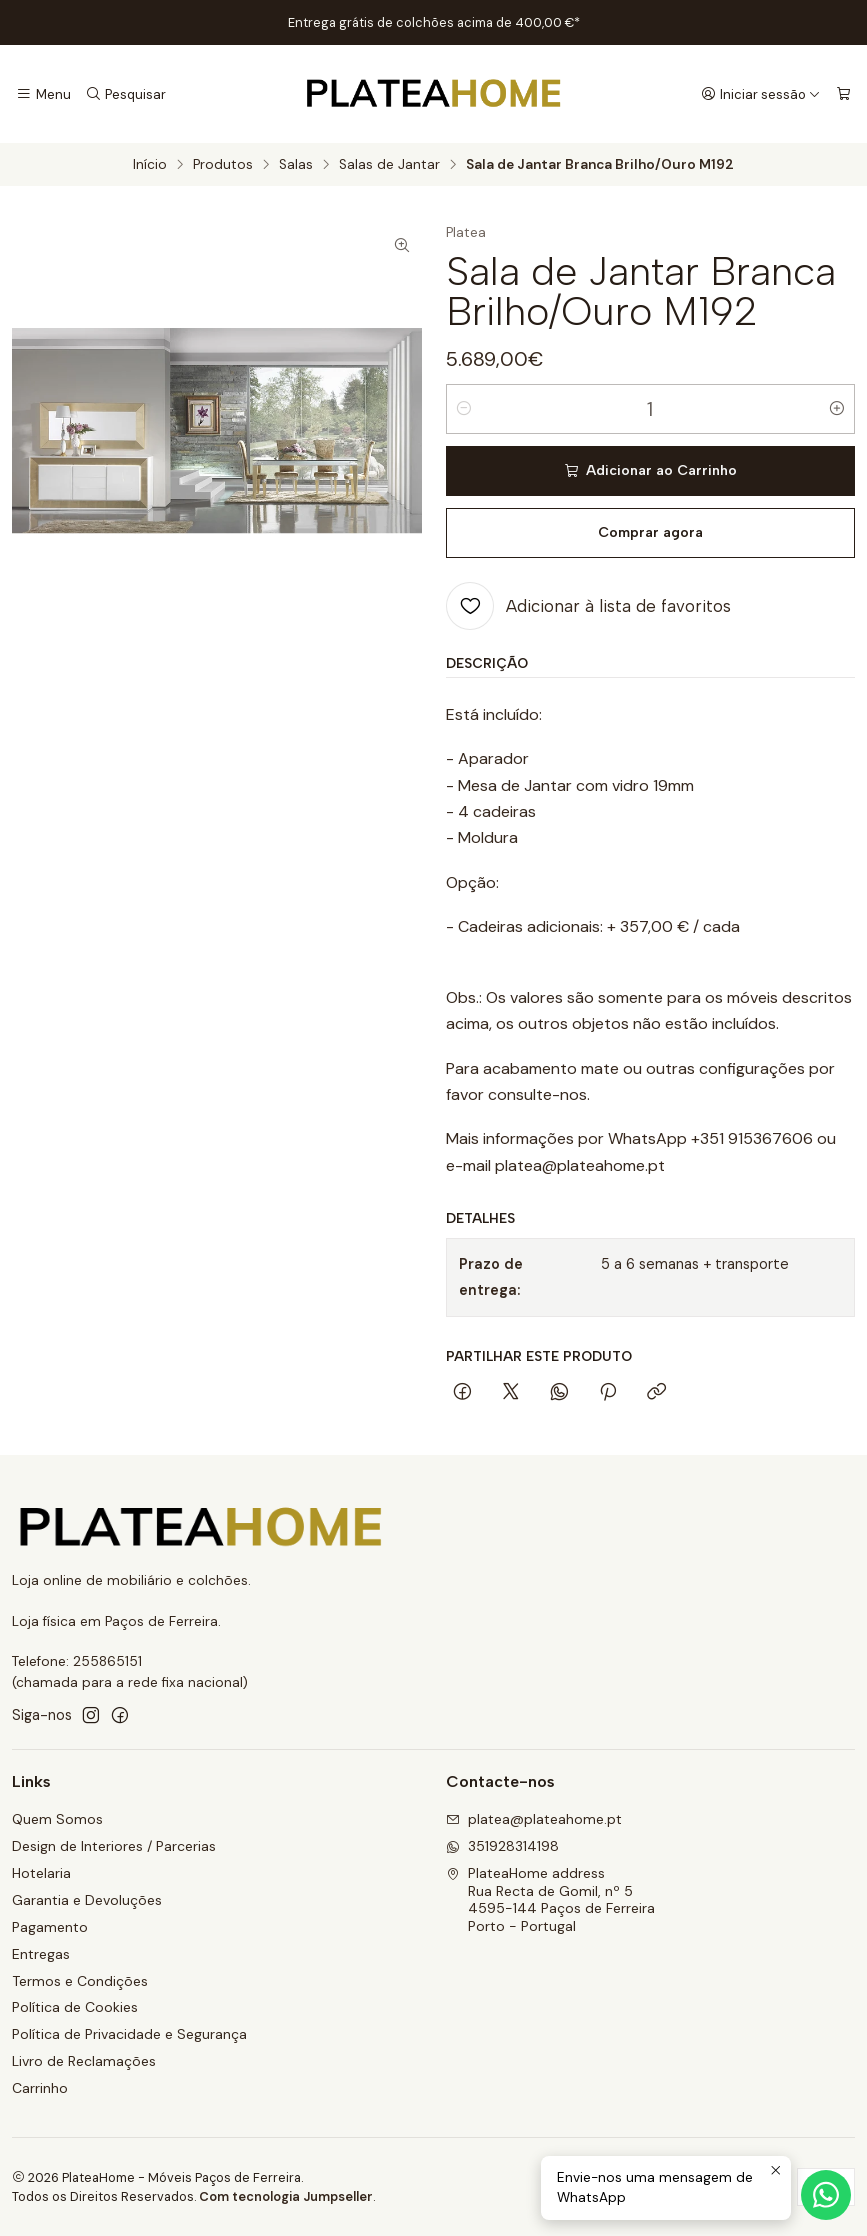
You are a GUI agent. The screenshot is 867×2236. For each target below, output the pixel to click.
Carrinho (40, 2088)
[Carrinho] (843, 94)
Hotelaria (41, 1873)
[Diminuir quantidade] (464, 409)
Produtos (223, 165)
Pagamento (50, 1927)
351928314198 (502, 1846)
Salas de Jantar (389, 165)
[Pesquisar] (125, 94)
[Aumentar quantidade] (837, 409)
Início (150, 165)
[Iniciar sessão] (761, 94)
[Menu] (43, 94)
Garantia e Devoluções (87, 1900)
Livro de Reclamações (84, 2061)
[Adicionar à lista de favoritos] (588, 606)
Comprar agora (650, 532)
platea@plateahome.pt (534, 1819)
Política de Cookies (75, 2007)
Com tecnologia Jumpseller (286, 2196)
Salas (296, 165)
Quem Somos (57, 1819)
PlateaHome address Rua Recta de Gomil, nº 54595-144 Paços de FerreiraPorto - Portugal (550, 1899)
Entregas (41, 1954)
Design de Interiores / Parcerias (114, 1846)
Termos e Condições (80, 1981)
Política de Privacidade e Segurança (129, 2034)
